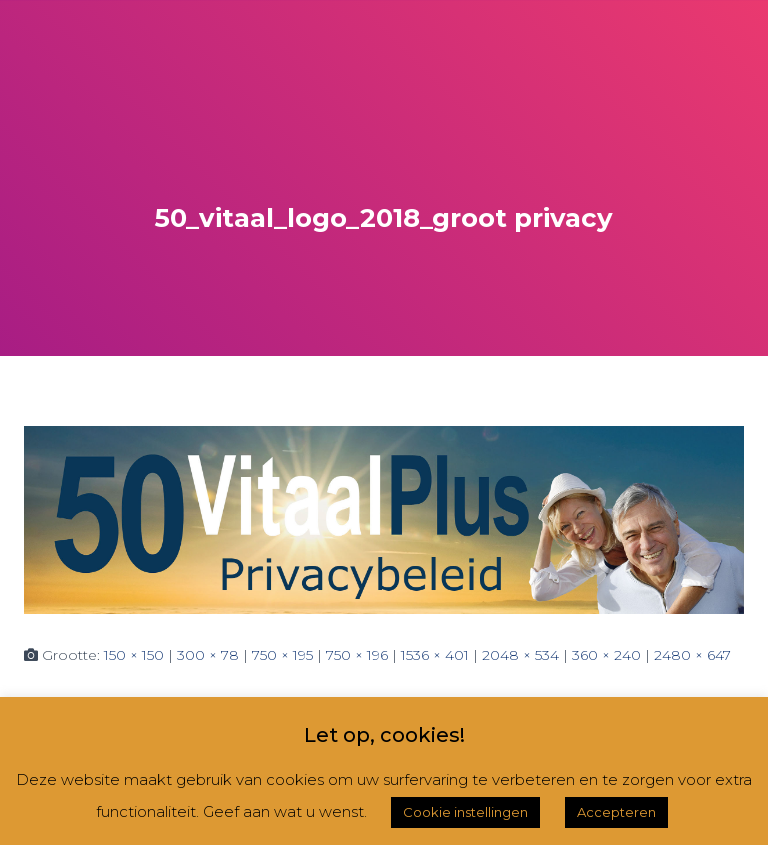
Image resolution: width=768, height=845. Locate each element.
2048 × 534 (520, 655)
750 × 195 (282, 655)
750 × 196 (357, 655)
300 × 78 (208, 655)
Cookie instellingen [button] (465, 812)
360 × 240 (606, 655)
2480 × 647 (692, 655)
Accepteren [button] (616, 812)
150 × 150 (134, 655)
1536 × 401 (435, 655)
